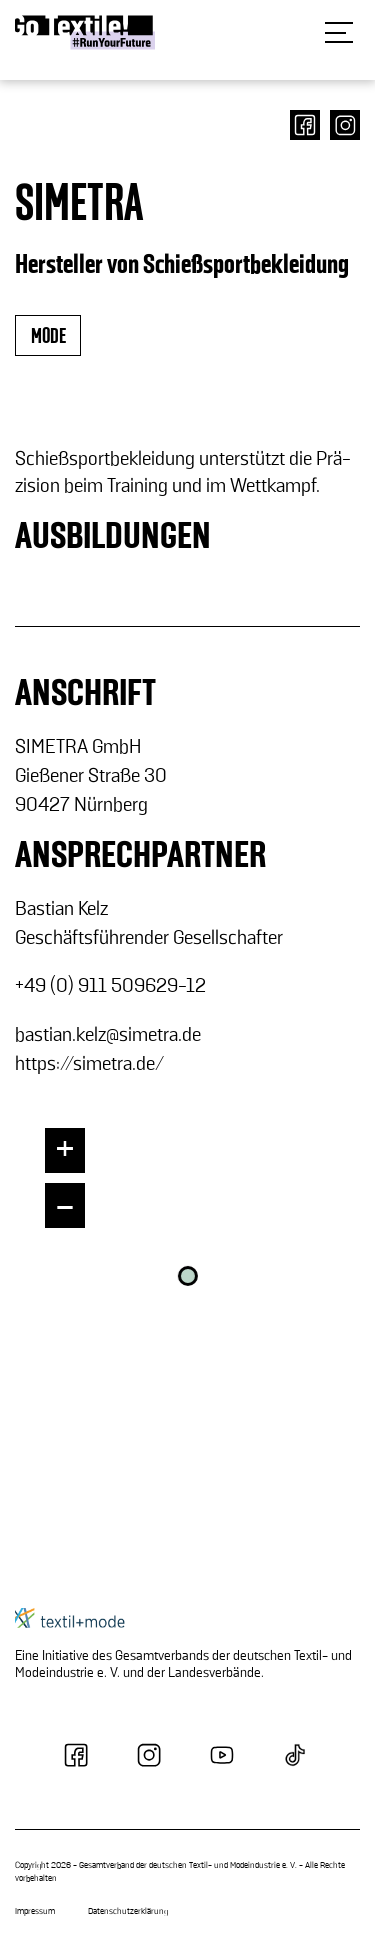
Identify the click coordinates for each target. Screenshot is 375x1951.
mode (48, 336)
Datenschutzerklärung (128, 1912)
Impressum (35, 1912)
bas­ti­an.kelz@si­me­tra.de (108, 1035)
